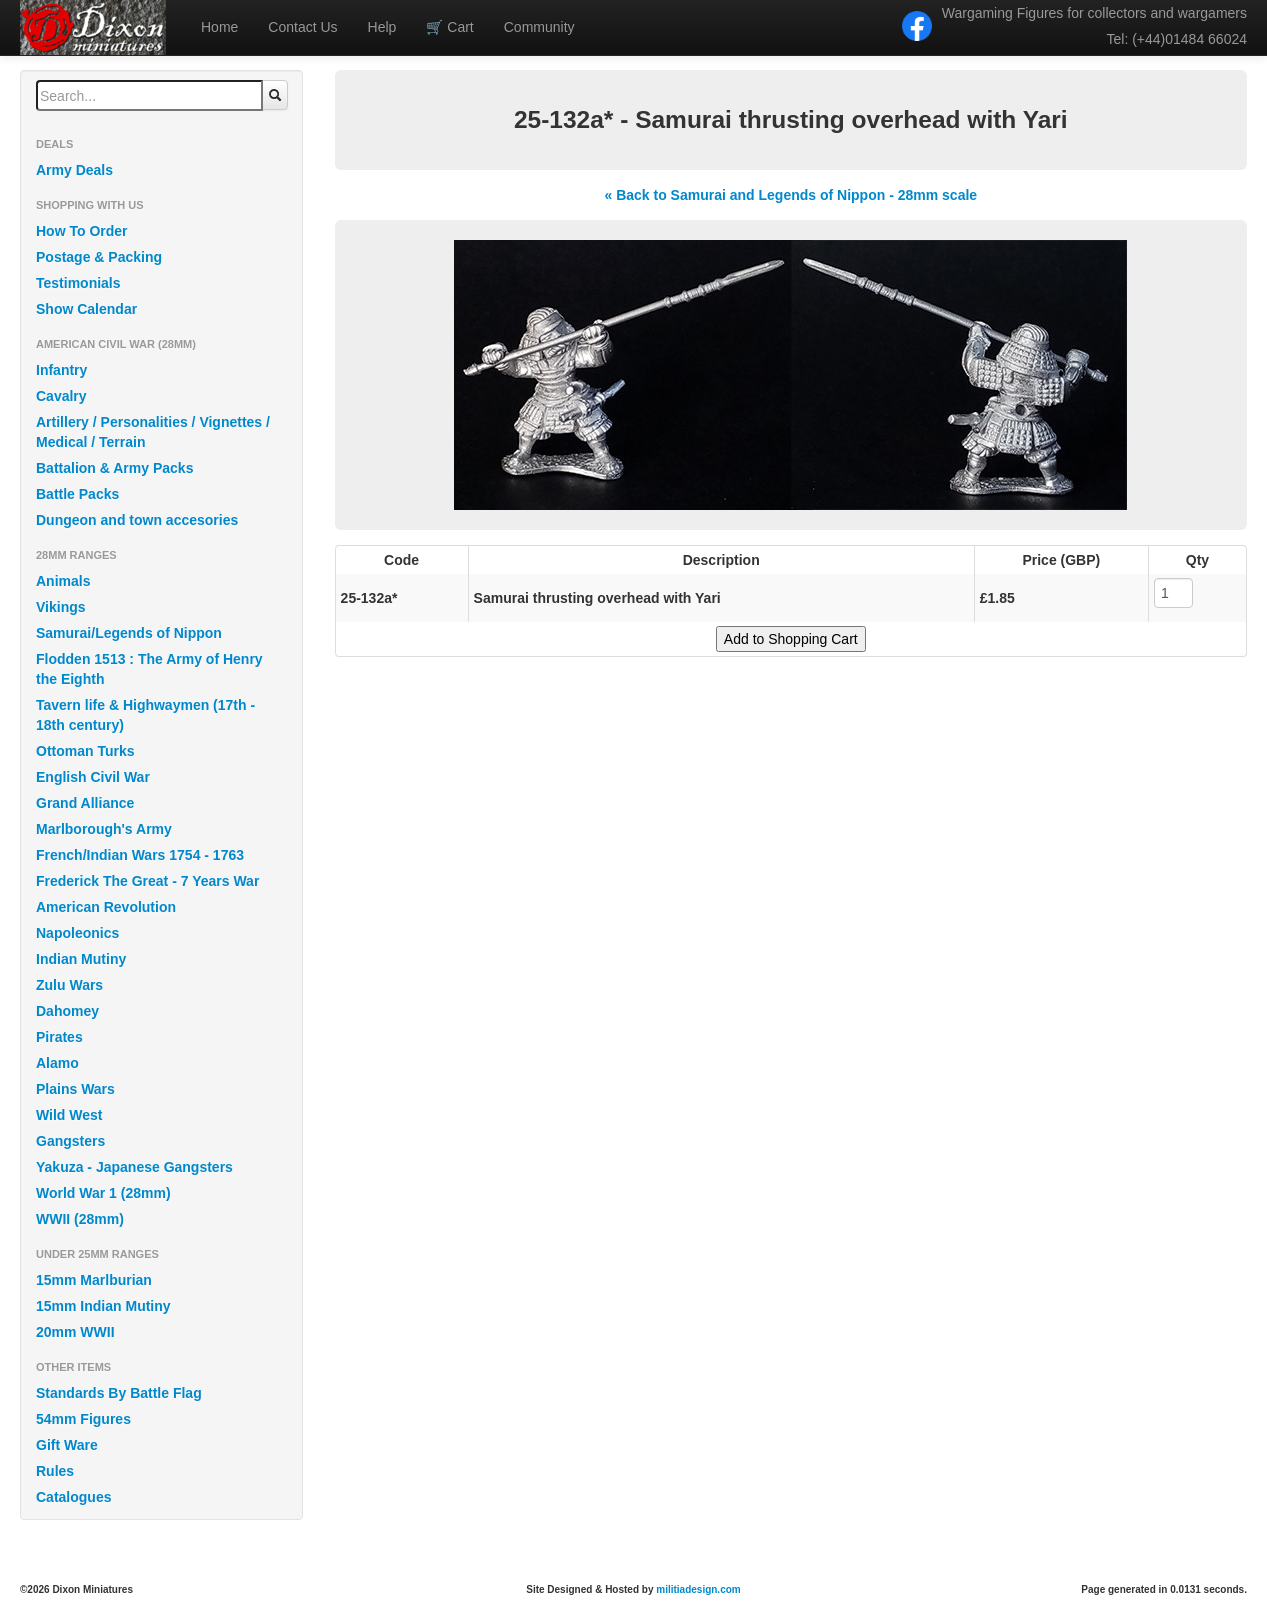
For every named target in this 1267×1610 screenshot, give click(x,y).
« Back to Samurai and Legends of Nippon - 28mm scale (790, 195)
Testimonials (78, 283)
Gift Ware (67, 1445)
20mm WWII (75, 1332)
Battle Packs (77, 494)
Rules (55, 1471)
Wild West (69, 1115)
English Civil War (93, 777)
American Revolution (106, 907)
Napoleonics (77, 933)
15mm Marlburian (94, 1280)
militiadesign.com (698, 1589)
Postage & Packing (99, 257)
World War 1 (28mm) (103, 1193)
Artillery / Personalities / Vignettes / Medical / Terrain (153, 432)
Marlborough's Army (104, 829)
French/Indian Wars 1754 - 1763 (140, 855)
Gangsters (70, 1141)
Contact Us (302, 27)
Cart (449, 27)
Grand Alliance (85, 803)
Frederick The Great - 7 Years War (147, 881)
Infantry (61, 370)
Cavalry (61, 396)
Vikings (61, 607)
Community (539, 27)
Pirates (59, 1037)
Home (219, 27)
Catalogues (73, 1497)
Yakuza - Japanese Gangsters (134, 1167)
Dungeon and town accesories (137, 520)
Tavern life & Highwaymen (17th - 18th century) (145, 715)
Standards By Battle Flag (119, 1393)
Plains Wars (75, 1089)
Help (382, 27)
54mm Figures (83, 1419)
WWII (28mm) (80, 1219)
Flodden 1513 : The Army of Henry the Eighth (149, 669)
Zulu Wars (69, 985)
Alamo (57, 1063)
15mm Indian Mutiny (103, 1306)
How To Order (82, 231)
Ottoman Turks (85, 751)
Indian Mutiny (81, 959)
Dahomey (67, 1011)
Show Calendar (86, 309)
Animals (63, 581)
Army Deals (74, 170)
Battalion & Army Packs (114, 468)
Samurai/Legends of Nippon (129, 633)
